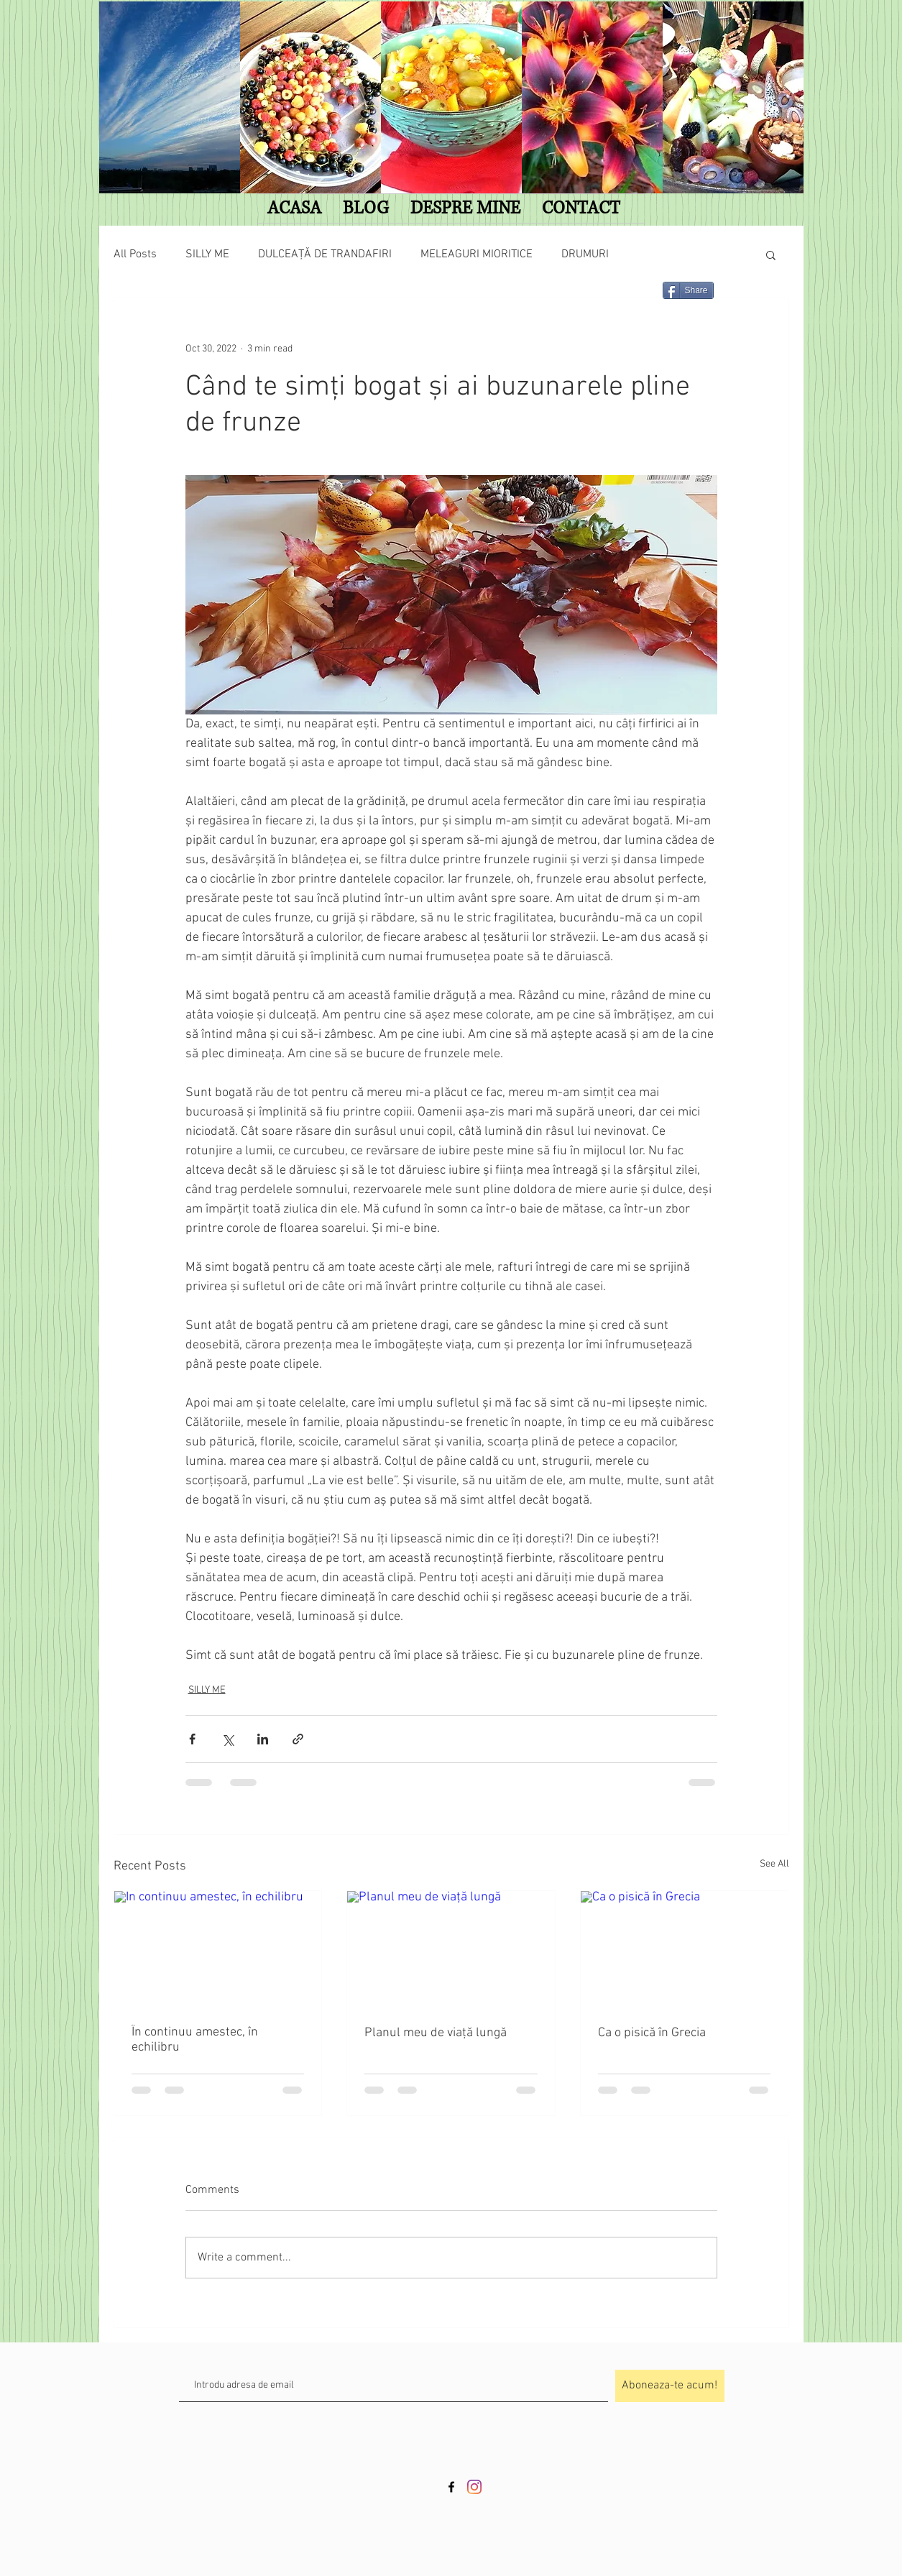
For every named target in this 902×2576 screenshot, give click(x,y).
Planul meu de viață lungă (435, 2033)
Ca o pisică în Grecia (652, 2033)
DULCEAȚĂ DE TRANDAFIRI (325, 254)
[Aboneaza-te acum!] (669, 2386)
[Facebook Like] (277, 296)
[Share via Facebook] (192, 1739)
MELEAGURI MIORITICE (476, 254)
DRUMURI (585, 254)
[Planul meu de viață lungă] (451, 1949)
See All (774, 1864)
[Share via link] (298, 1739)
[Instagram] (474, 2487)
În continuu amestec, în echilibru (195, 2040)
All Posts (135, 254)
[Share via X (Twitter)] (227, 1739)
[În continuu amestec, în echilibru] (218, 1949)
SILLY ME (207, 254)
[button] (771, 254)
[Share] (688, 290)
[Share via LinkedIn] (263, 1739)
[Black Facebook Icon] (451, 2487)
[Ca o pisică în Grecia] (684, 1949)
